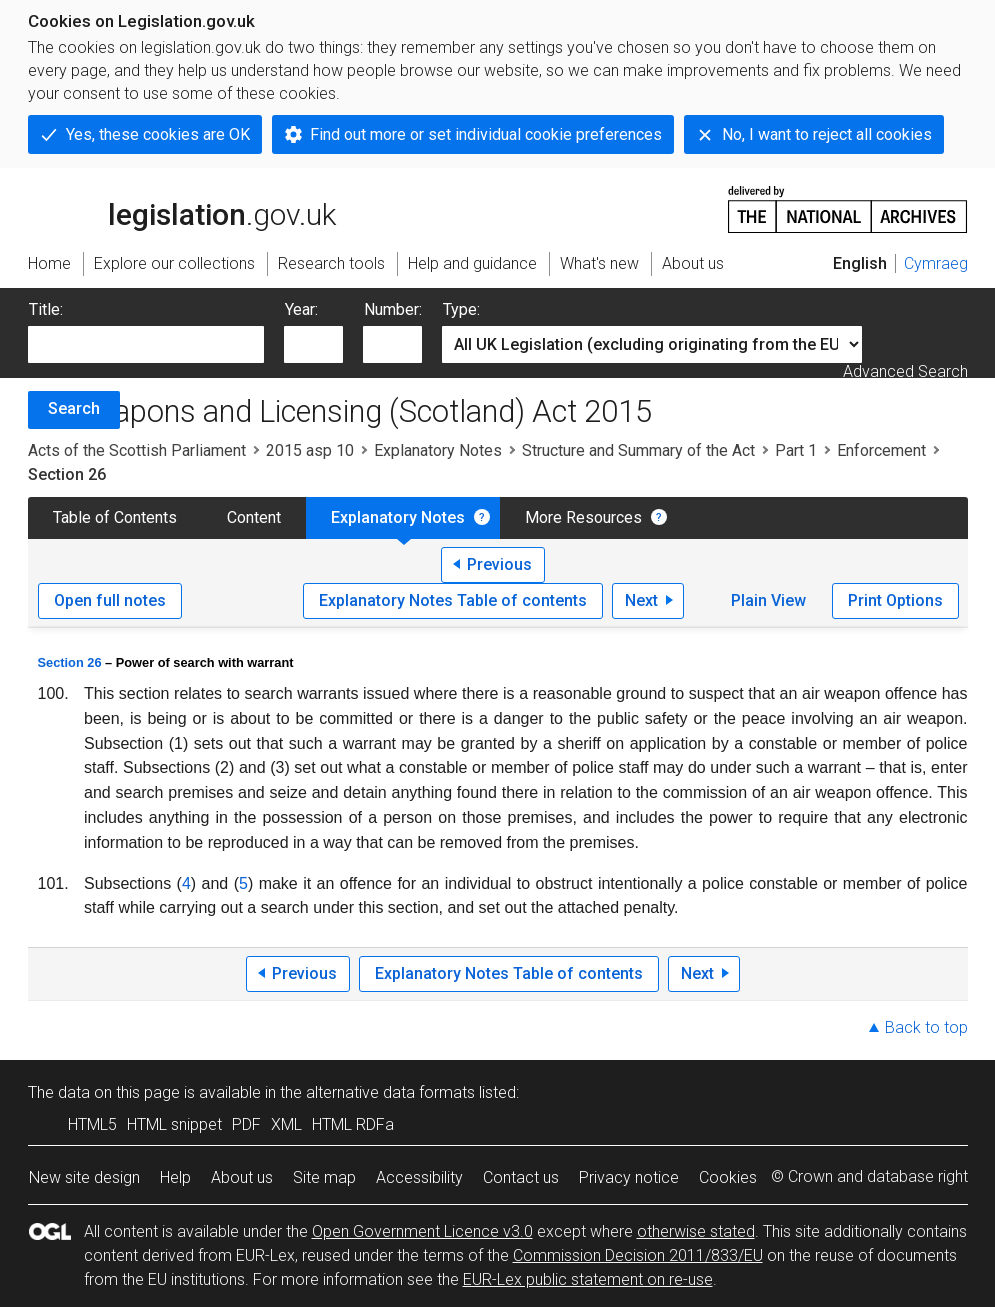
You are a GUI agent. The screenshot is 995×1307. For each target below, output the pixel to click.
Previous (499, 564)
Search (74, 408)
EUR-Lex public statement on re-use (588, 1279)
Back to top (926, 1027)
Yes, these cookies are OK (158, 134)
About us (242, 1177)
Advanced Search (905, 371)
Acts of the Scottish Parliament (137, 450)
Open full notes (110, 600)
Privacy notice (629, 1177)
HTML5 (92, 1124)
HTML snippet (174, 1124)
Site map (324, 1177)
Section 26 (70, 662)
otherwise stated (696, 1231)
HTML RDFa (353, 1124)
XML (286, 1124)
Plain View (768, 600)
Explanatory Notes (438, 450)
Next (641, 600)
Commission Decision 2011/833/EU (638, 1255)
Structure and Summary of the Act (638, 450)
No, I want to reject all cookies (827, 134)
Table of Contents (115, 517)
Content (254, 517)
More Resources (583, 517)
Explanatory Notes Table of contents (453, 600)
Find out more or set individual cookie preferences (486, 134)
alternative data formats (390, 1092)
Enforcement (881, 450)
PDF (246, 1124)
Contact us (521, 1177)
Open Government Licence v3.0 (422, 1231)
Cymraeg (936, 263)
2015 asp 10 (310, 450)
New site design (84, 1177)
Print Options (895, 600)
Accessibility (419, 1177)
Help (175, 1177)
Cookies (728, 1177)
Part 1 (796, 450)
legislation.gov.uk (182, 208)
